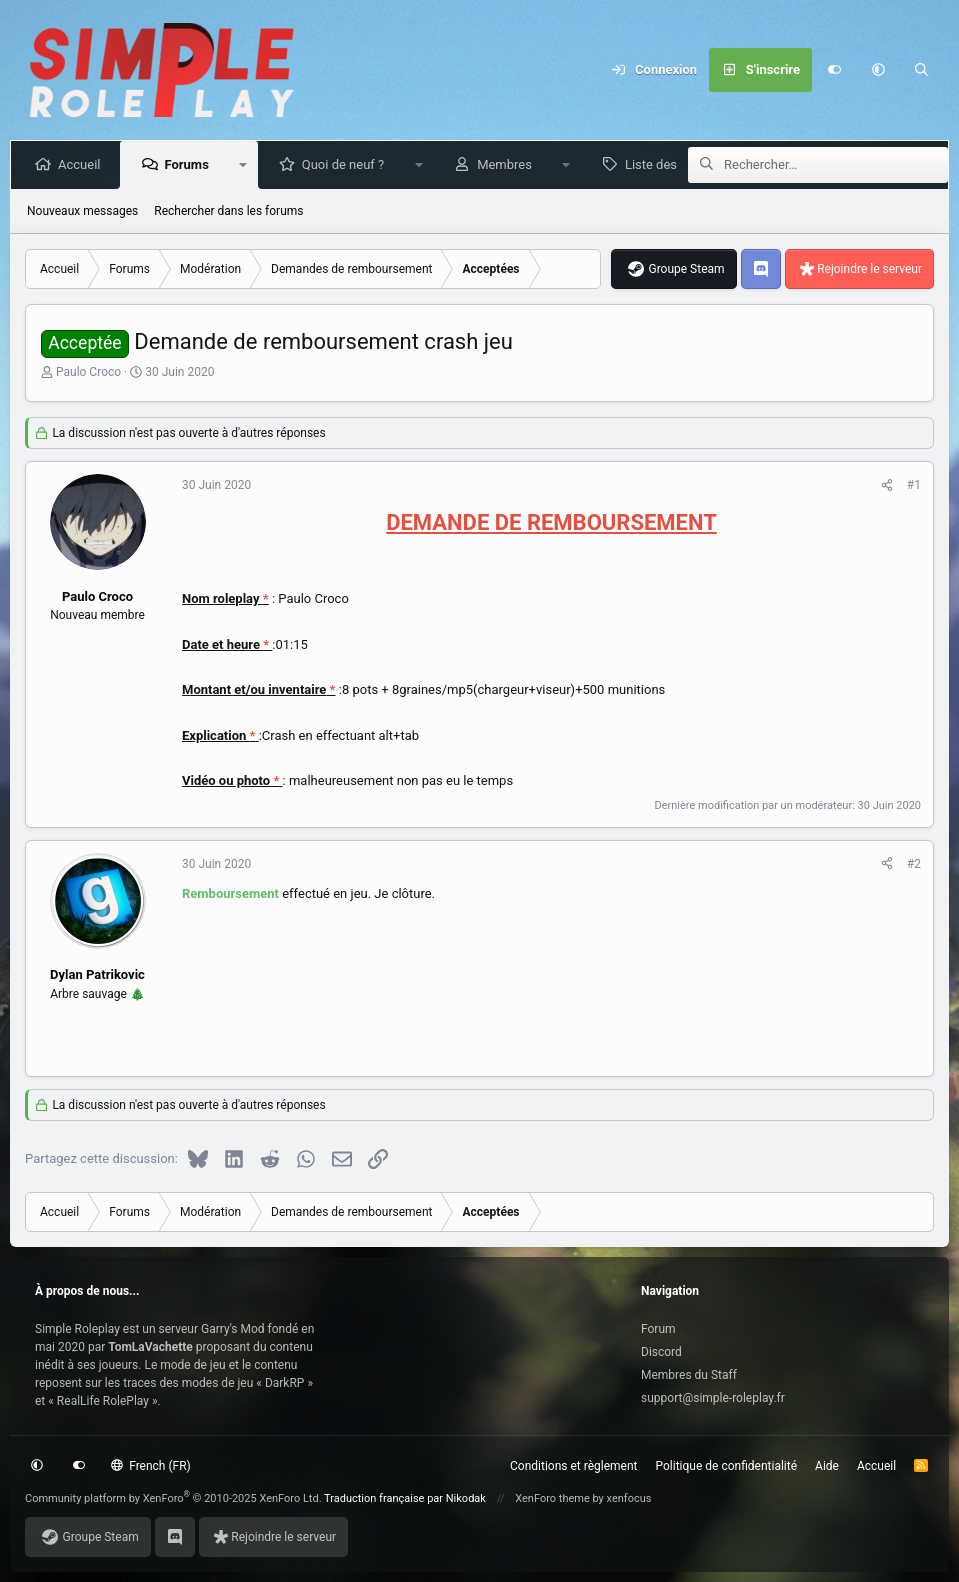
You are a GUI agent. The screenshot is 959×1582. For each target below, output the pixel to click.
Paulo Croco (88, 372)
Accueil (83, 164)
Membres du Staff (689, 1375)
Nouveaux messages (82, 211)
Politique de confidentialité (727, 1466)
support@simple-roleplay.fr (713, 1398)
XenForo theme (552, 1498)
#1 (914, 485)
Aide (827, 1466)
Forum (658, 1329)
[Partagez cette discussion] (887, 485)
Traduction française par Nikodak (405, 1498)
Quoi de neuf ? (347, 164)
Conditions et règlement (574, 1466)
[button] (878, 70)
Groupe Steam (686, 269)
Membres (508, 164)
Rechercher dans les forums (228, 211)
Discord (661, 1352)
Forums (190, 164)
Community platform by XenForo (173, 1498)
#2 (914, 864)
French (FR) (151, 1466)
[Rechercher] (922, 70)
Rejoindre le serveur (869, 269)
